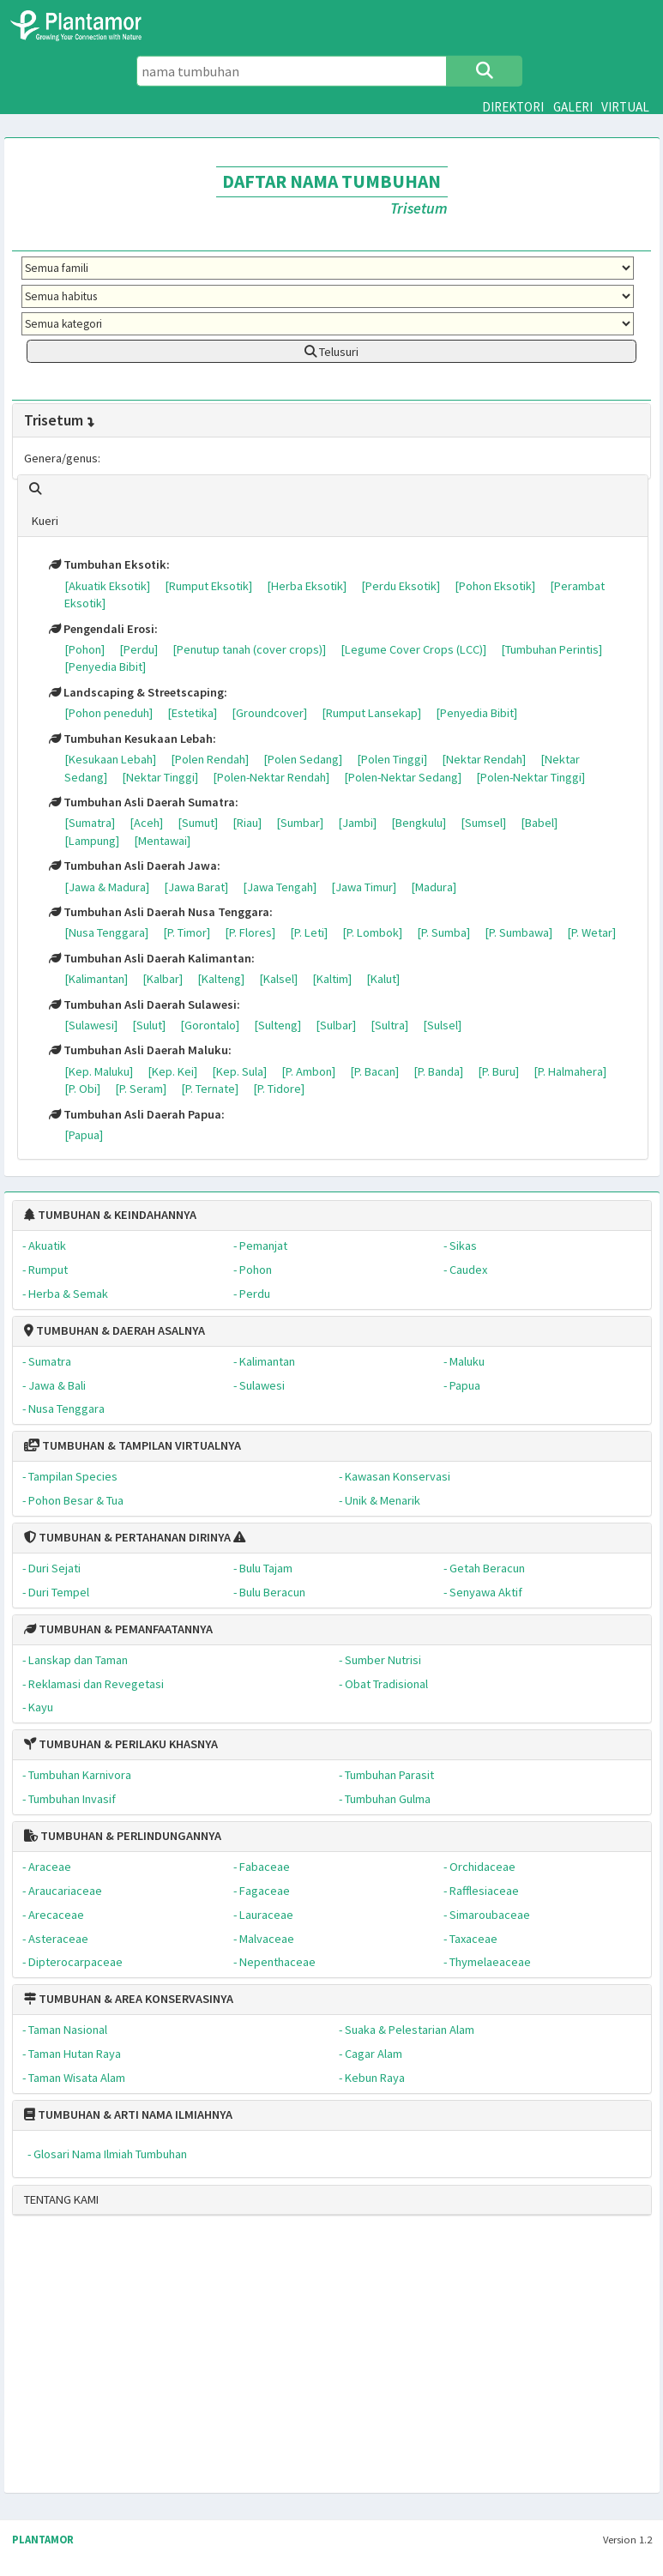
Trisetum (60, 420)
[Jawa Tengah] (279, 887)
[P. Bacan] (374, 1071)
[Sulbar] (336, 1025)
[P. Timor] (186, 932)
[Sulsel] (442, 1025)
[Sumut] (198, 822)
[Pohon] (84, 649)
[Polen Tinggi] (392, 759)
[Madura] (433, 887)
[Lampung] (91, 840)
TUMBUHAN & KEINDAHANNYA (110, 1214)
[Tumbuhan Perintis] (551, 649)
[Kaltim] (332, 978)
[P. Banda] (438, 1071)
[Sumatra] (89, 822)
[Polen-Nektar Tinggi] (530, 777)
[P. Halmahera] (569, 1071)
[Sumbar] (299, 822)
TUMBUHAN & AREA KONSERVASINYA (128, 1998)
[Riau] (247, 822)
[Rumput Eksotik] (208, 586)
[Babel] (539, 822)
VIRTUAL (625, 107)
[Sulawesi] (91, 1025)
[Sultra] (389, 1025)
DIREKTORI (513, 107)
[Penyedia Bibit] (105, 666)
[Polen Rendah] (210, 759)
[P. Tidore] (278, 1088)
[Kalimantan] (96, 978)
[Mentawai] (162, 840)
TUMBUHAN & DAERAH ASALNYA (114, 1330)
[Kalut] (383, 978)
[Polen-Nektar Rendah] (271, 777)
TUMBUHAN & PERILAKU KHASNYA (121, 1744)
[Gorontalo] (209, 1025)
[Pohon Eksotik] (495, 586)
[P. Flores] (250, 932)
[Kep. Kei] (172, 1071)
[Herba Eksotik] (307, 586)
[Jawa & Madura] (106, 887)
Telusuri (331, 351)
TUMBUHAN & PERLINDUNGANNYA (122, 1835)
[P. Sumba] (443, 932)
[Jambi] (357, 822)
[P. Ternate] (209, 1088)
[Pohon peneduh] (108, 713)
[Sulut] (149, 1025)
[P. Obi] (82, 1088)
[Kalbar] (162, 978)
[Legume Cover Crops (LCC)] (413, 649)
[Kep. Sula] (239, 1071)
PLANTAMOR (43, 2539)
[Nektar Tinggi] (160, 777)
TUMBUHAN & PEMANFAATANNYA (118, 1629)
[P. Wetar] (591, 932)
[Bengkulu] (418, 822)
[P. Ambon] (308, 1071)
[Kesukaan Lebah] (110, 759)
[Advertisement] (325, 2361)
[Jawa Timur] (363, 887)
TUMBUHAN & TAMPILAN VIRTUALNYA (132, 1445)
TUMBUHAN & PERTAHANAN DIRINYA (127, 1537)
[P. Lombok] (372, 932)
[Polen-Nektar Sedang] (402, 777)
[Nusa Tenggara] (106, 932)
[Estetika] (192, 713)
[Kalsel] (278, 978)
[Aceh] (146, 822)
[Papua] (83, 1135)
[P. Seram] (140, 1088)
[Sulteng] (277, 1025)
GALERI (573, 107)
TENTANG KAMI (61, 2199)
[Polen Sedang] (302, 759)
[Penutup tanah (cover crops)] (249, 649)
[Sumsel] (483, 822)
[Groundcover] (269, 713)
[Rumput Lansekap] (371, 713)
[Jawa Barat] (196, 887)
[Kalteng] (220, 978)
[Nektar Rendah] (484, 759)
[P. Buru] (498, 1071)
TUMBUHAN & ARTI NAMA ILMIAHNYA (128, 2114)
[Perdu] (138, 649)
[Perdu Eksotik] (400, 586)
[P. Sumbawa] (518, 932)
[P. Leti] (309, 932)
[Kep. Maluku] (98, 1071)
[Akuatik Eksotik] (107, 586)
